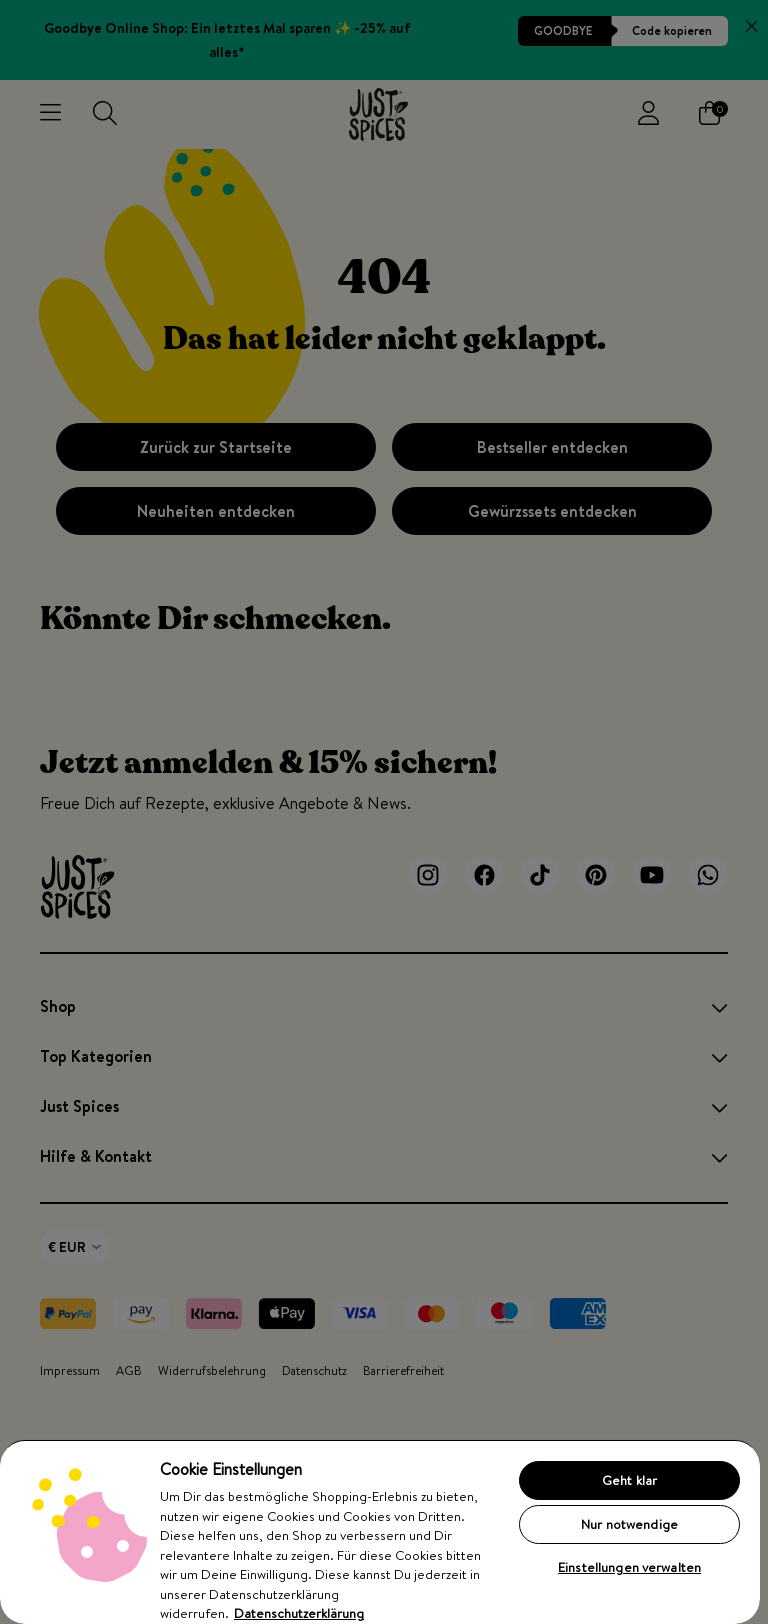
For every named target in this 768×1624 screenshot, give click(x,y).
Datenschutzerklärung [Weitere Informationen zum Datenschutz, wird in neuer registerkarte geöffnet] (299, 1613)
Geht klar (629, 1480)
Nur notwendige (629, 1524)
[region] (380, 1531)
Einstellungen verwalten (629, 1567)
